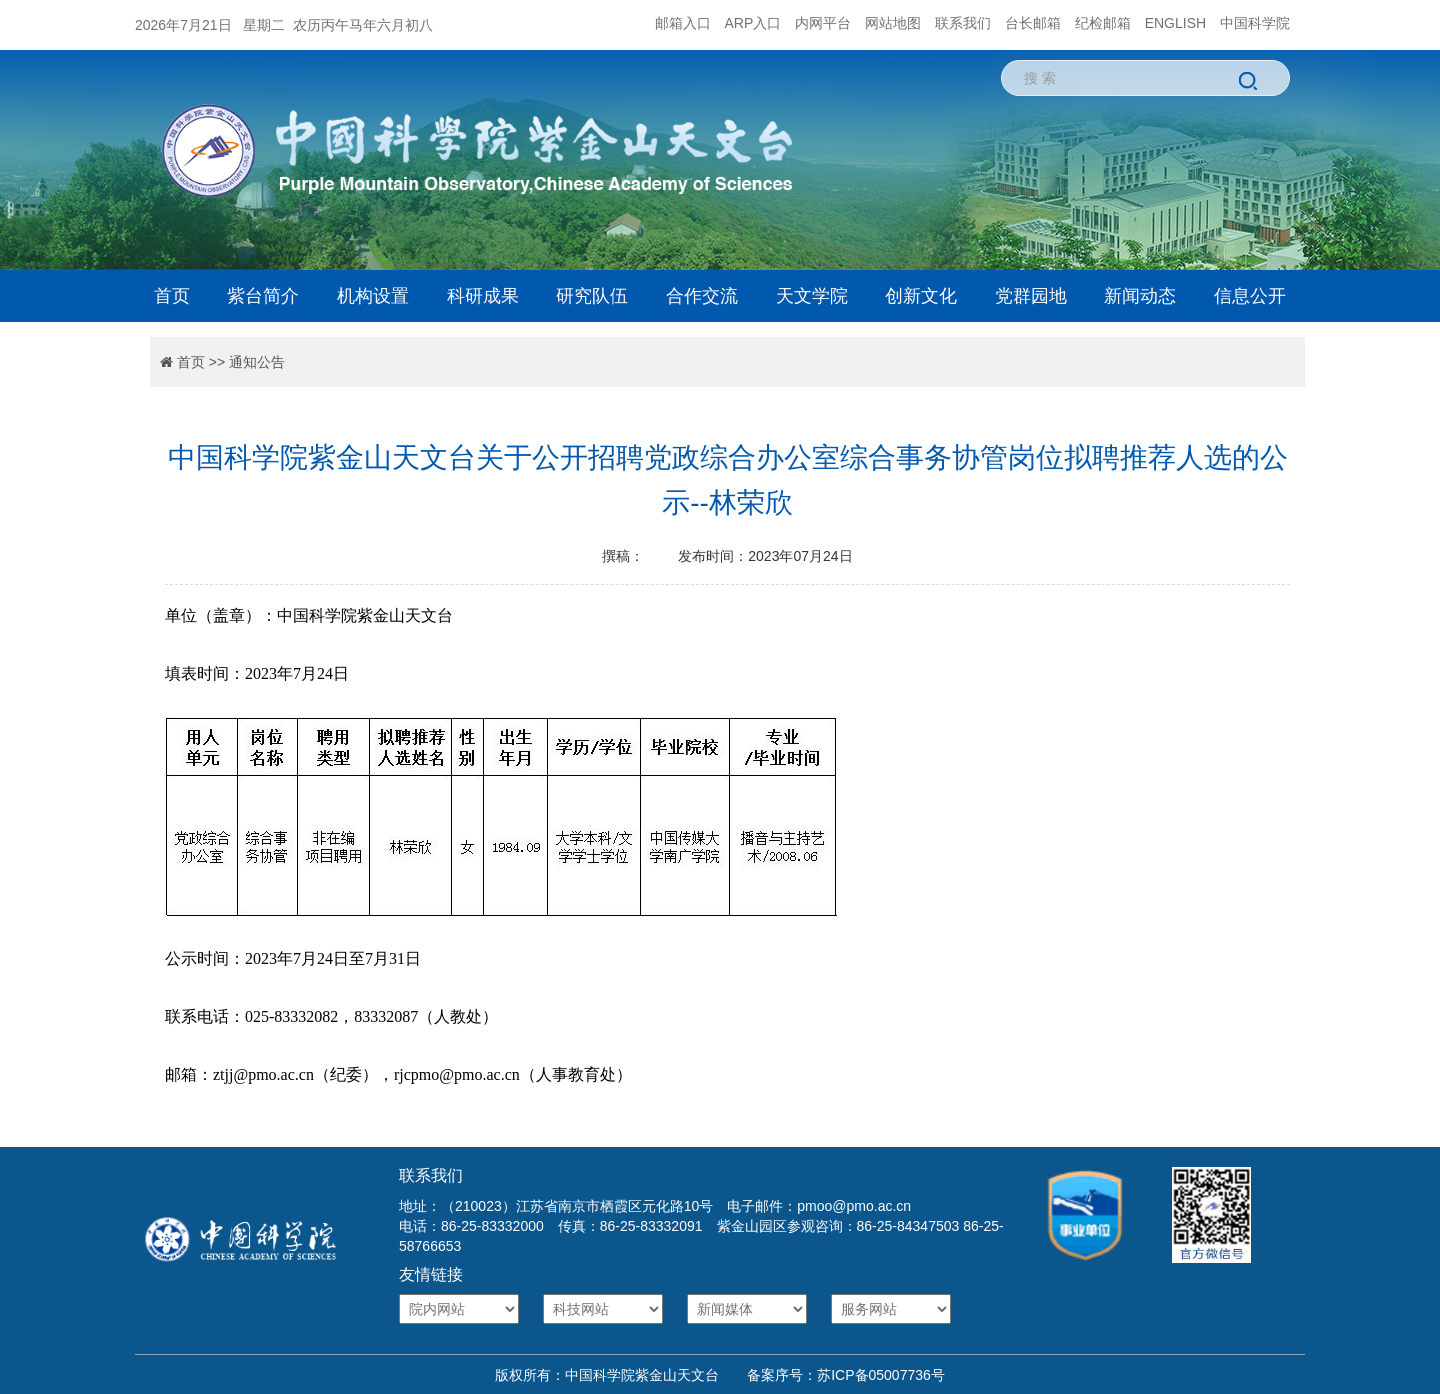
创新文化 (921, 296)
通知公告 (257, 362)
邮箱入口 (683, 23)
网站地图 (893, 23)
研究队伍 (592, 296)
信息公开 (1250, 296)
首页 (172, 296)
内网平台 (823, 23)
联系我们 (963, 23)
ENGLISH (1175, 23)
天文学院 (812, 296)
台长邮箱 (1033, 23)
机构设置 (373, 296)
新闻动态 (1140, 296)
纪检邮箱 (1103, 23)
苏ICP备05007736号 (881, 1375)
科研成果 (483, 296)
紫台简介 (263, 296)
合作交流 (702, 296)
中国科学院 (1255, 23)
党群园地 (1031, 296)
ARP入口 (753, 23)
